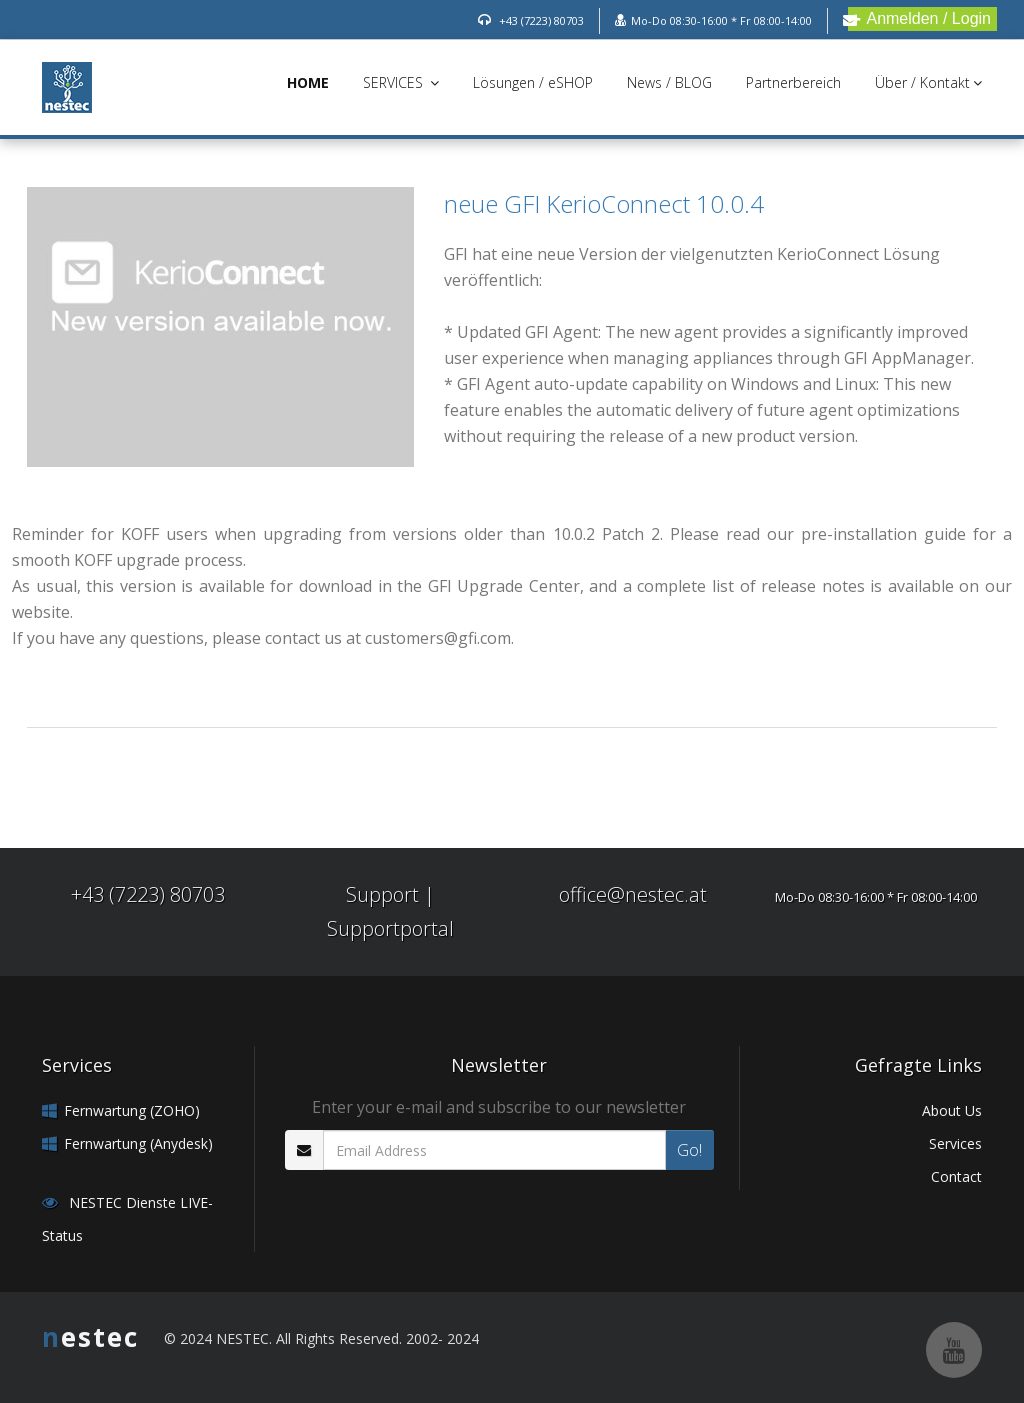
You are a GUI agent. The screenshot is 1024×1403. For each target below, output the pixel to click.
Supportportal (390, 928)
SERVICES (401, 82)
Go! (689, 1150)
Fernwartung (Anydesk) (138, 1143)
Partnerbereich (793, 82)
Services (955, 1143)
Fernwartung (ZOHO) (132, 1110)
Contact (956, 1176)
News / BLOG (669, 82)
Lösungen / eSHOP (533, 82)
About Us (952, 1110)
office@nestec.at (633, 894)
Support (382, 894)
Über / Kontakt (928, 82)
